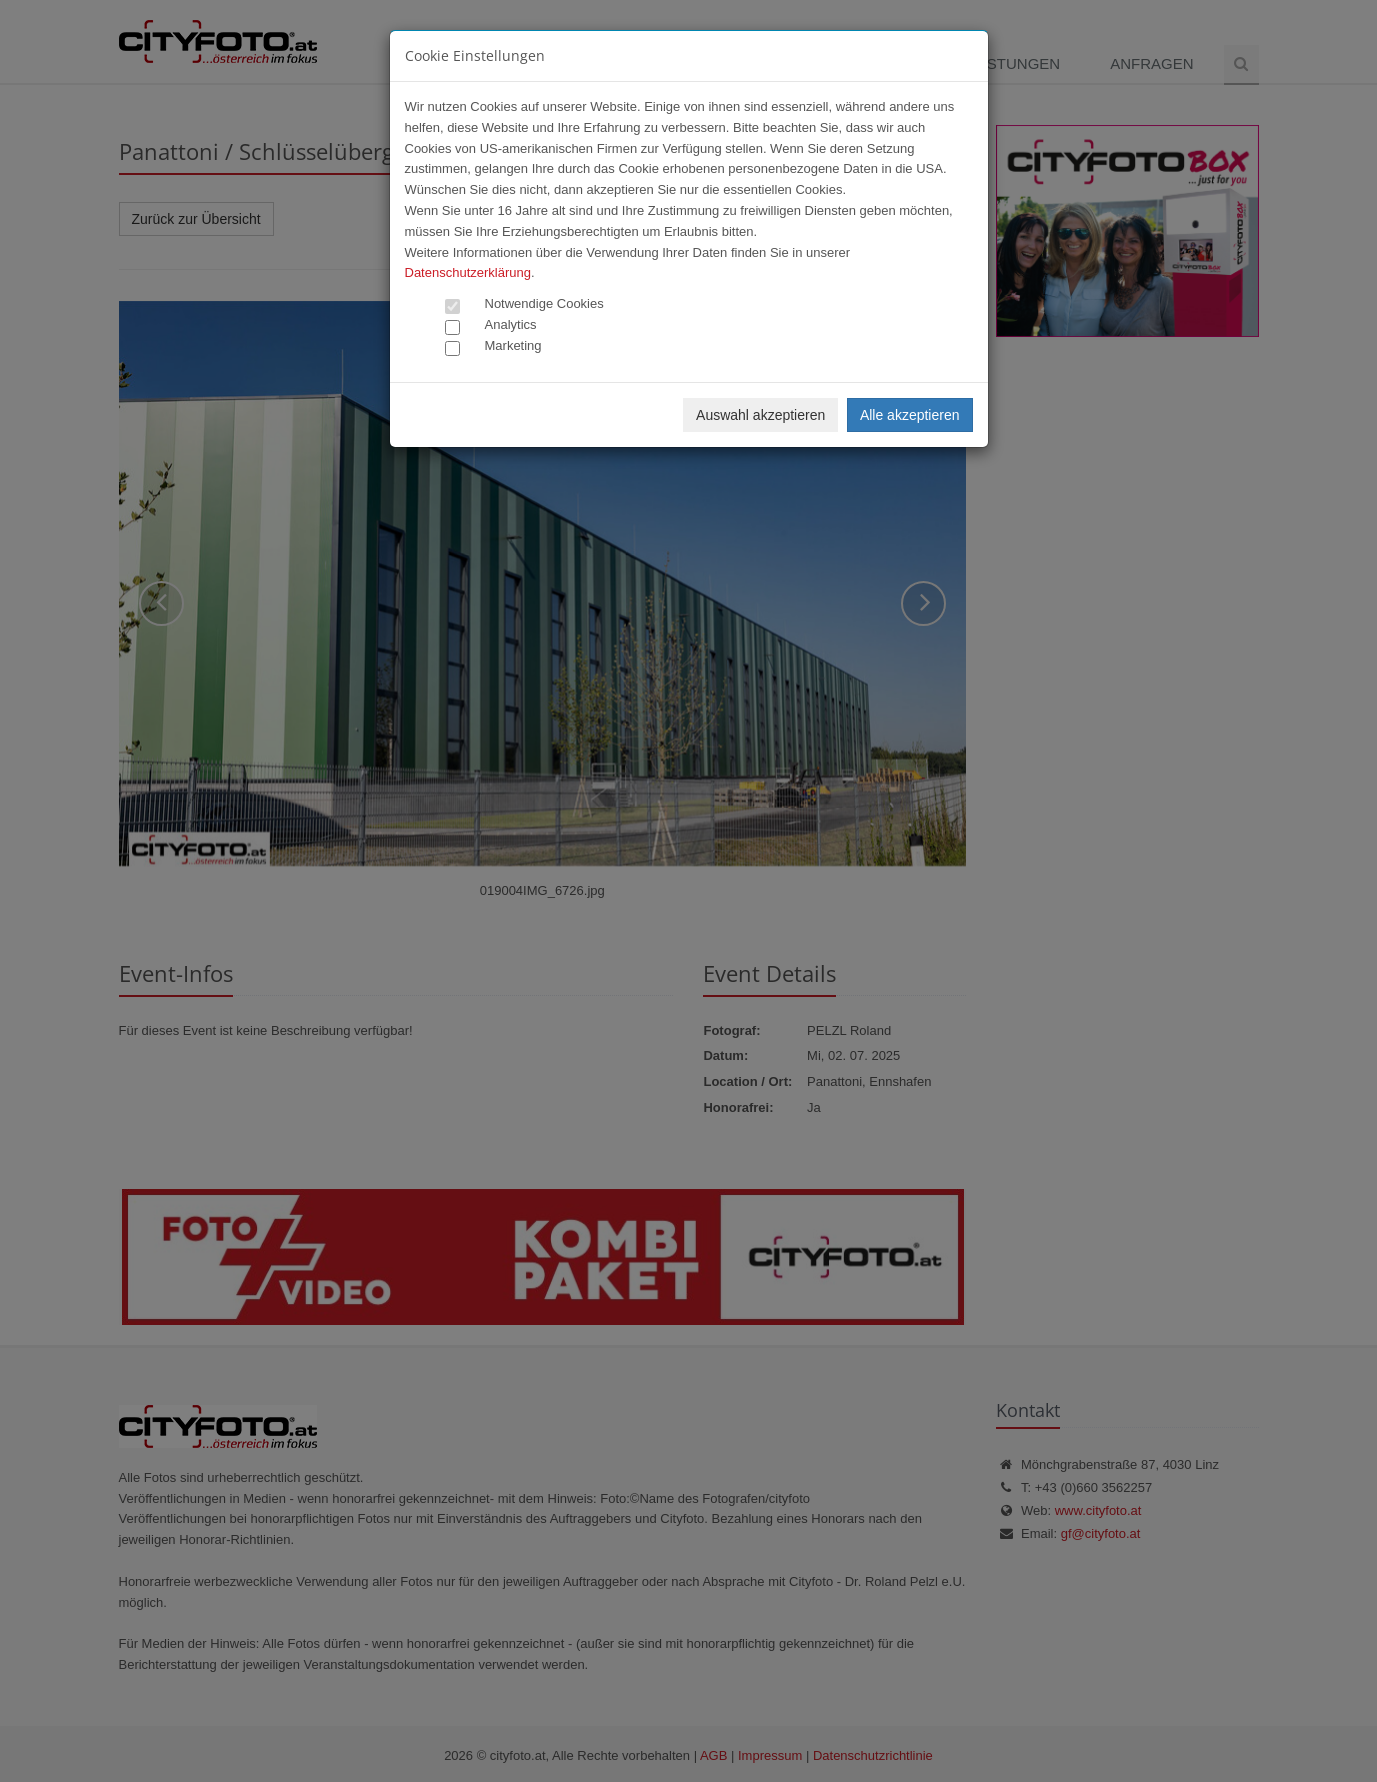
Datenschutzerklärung (468, 272)
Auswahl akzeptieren (760, 415)
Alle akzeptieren (910, 415)
